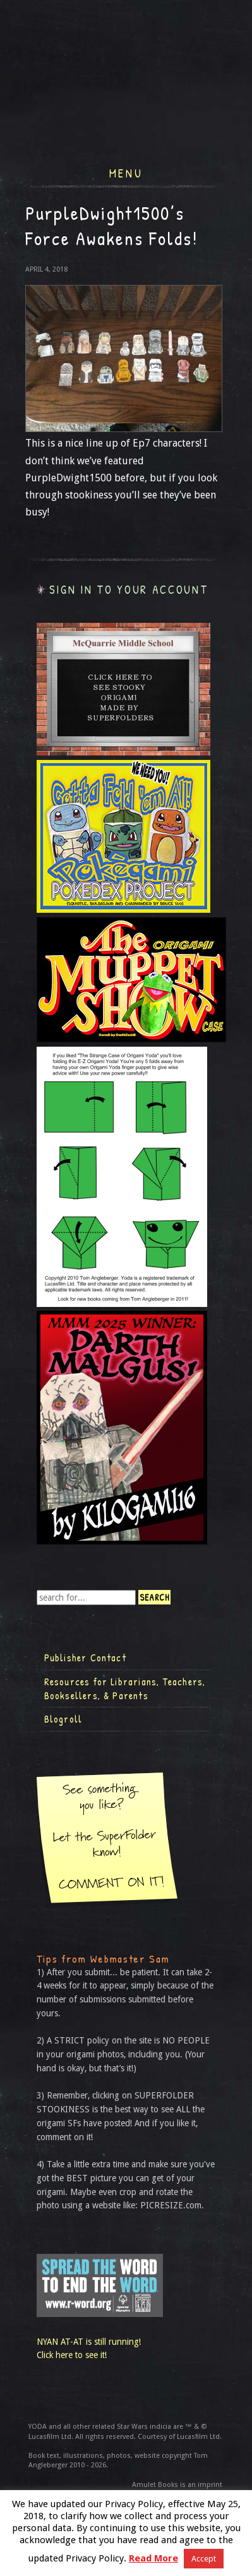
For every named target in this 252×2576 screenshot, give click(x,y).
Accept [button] (203, 2558)
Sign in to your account (128, 590)
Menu (126, 172)
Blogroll (63, 1719)
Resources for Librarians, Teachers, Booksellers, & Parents (125, 1688)
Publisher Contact (85, 1657)
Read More (153, 2558)
